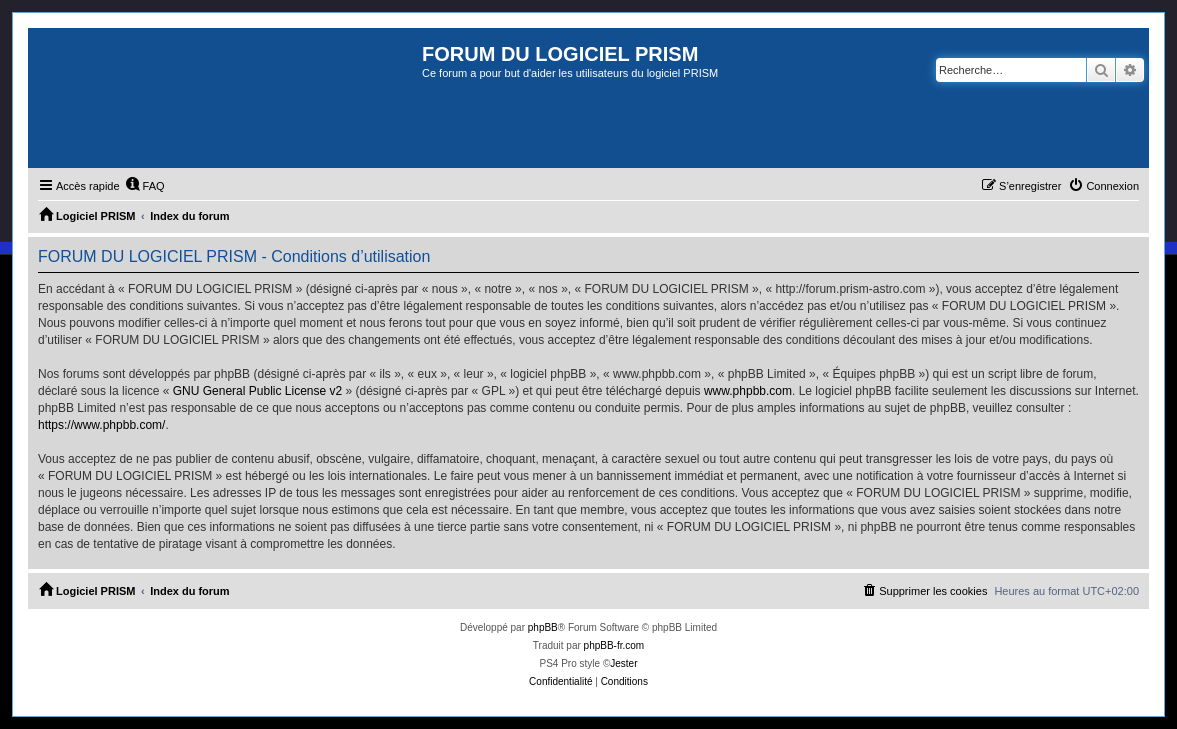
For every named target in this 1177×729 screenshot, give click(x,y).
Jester (623, 663)
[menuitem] (145, 186)
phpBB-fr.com (614, 645)
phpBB (543, 627)
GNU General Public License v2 (257, 391)
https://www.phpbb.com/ (101, 425)
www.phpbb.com (748, 391)
